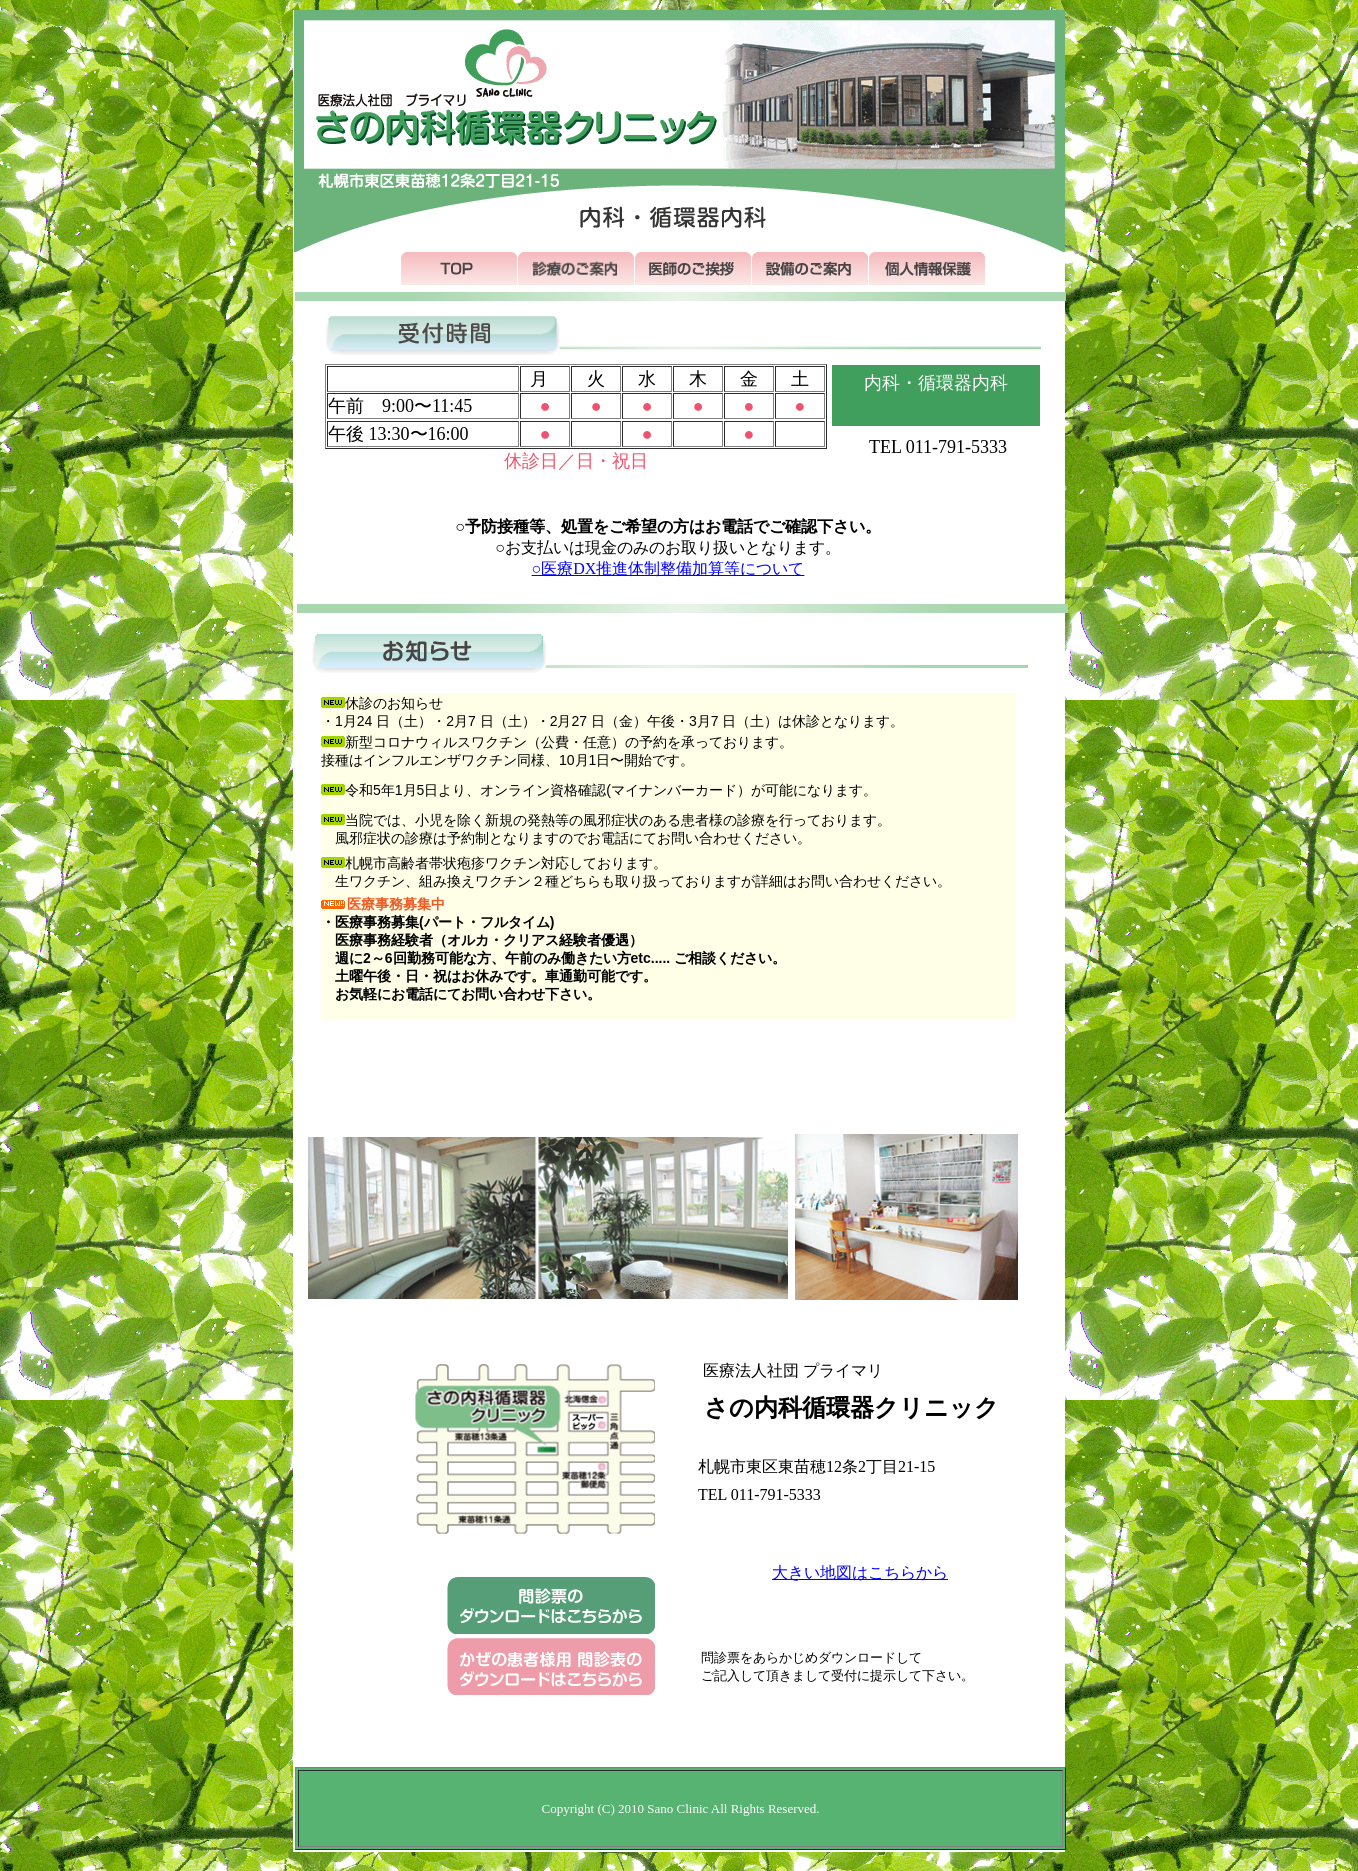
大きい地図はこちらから (860, 1572)
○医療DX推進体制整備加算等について (668, 568)
